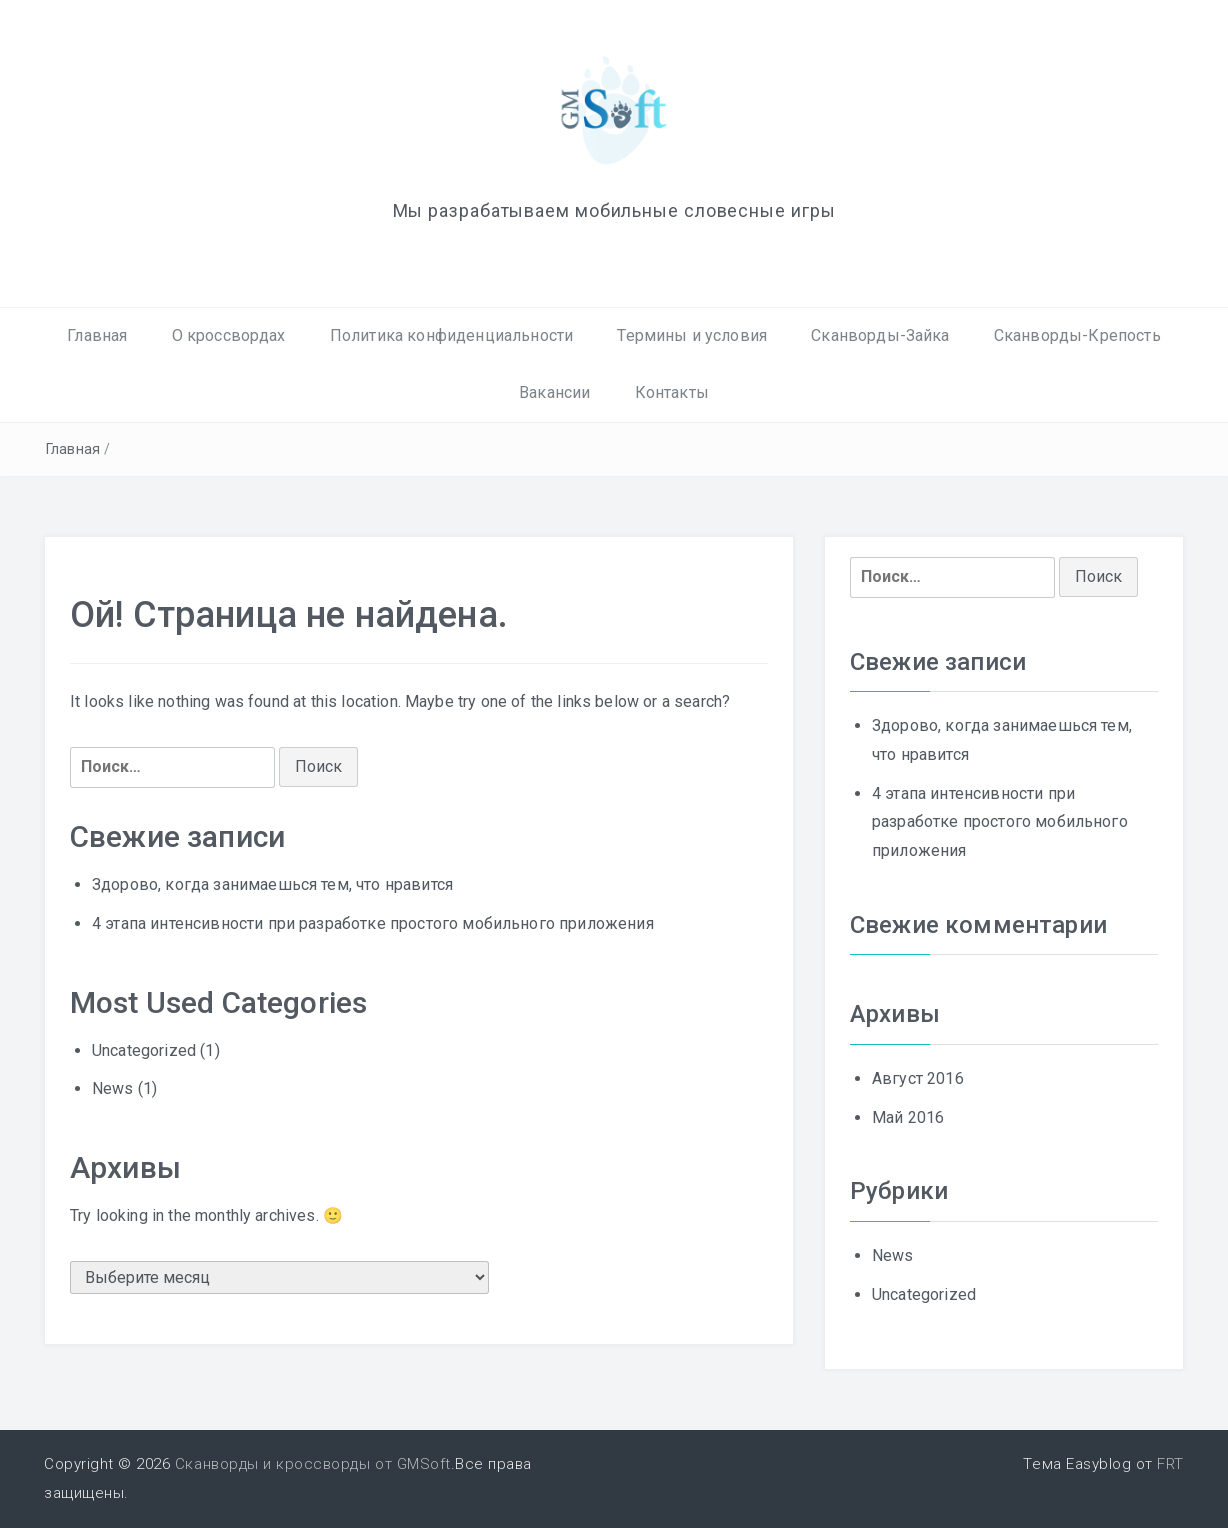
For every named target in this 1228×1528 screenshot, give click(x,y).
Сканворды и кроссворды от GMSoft (313, 1464)
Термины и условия (692, 335)
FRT (1170, 1464)
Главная (97, 335)
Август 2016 (918, 1078)
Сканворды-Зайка (880, 335)
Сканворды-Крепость (1077, 335)
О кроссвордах (229, 335)
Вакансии (554, 392)
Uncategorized (144, 1050)
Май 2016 (908, 1117)
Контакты (672, 392)
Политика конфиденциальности (451, 335)
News (113, 1088)
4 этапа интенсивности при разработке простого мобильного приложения (373, 923)
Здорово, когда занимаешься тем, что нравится (272, 884)
